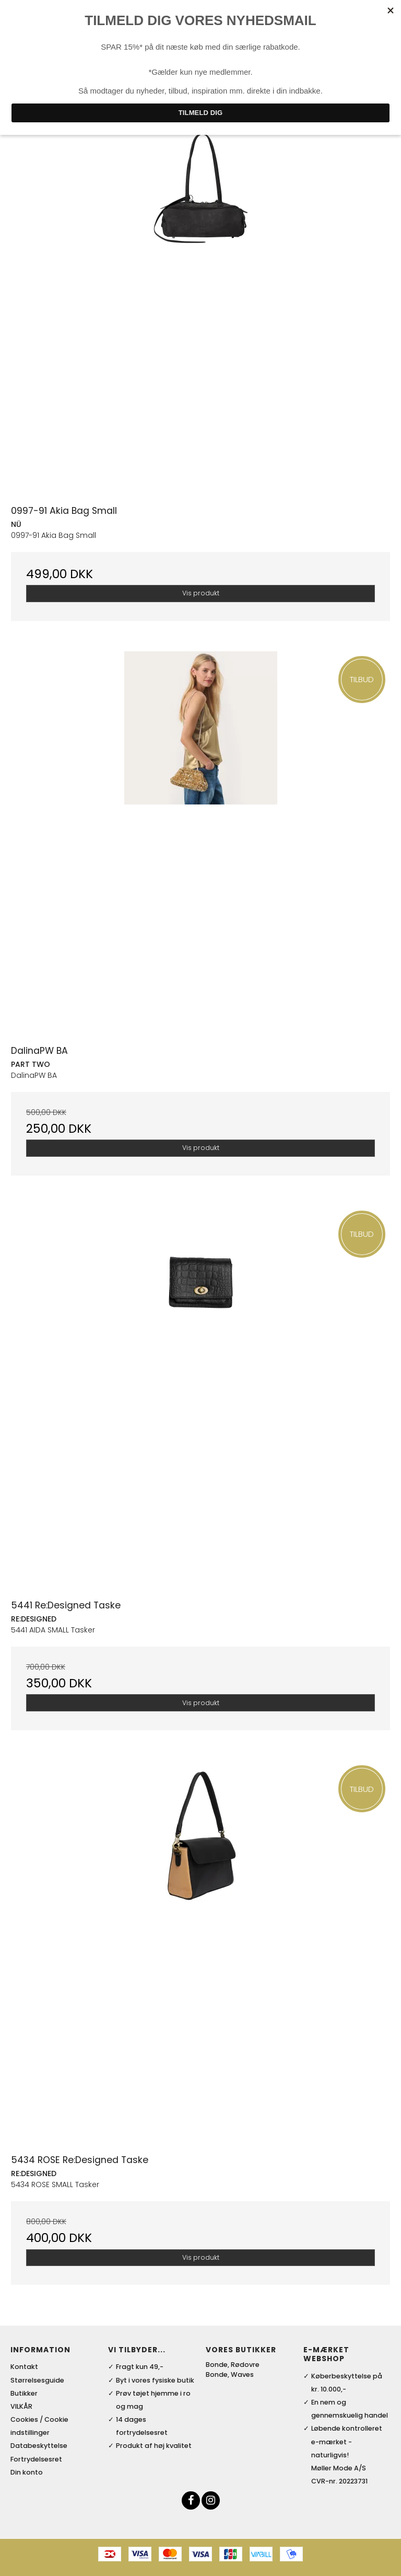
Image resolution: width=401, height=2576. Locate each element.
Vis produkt (200, 593)
